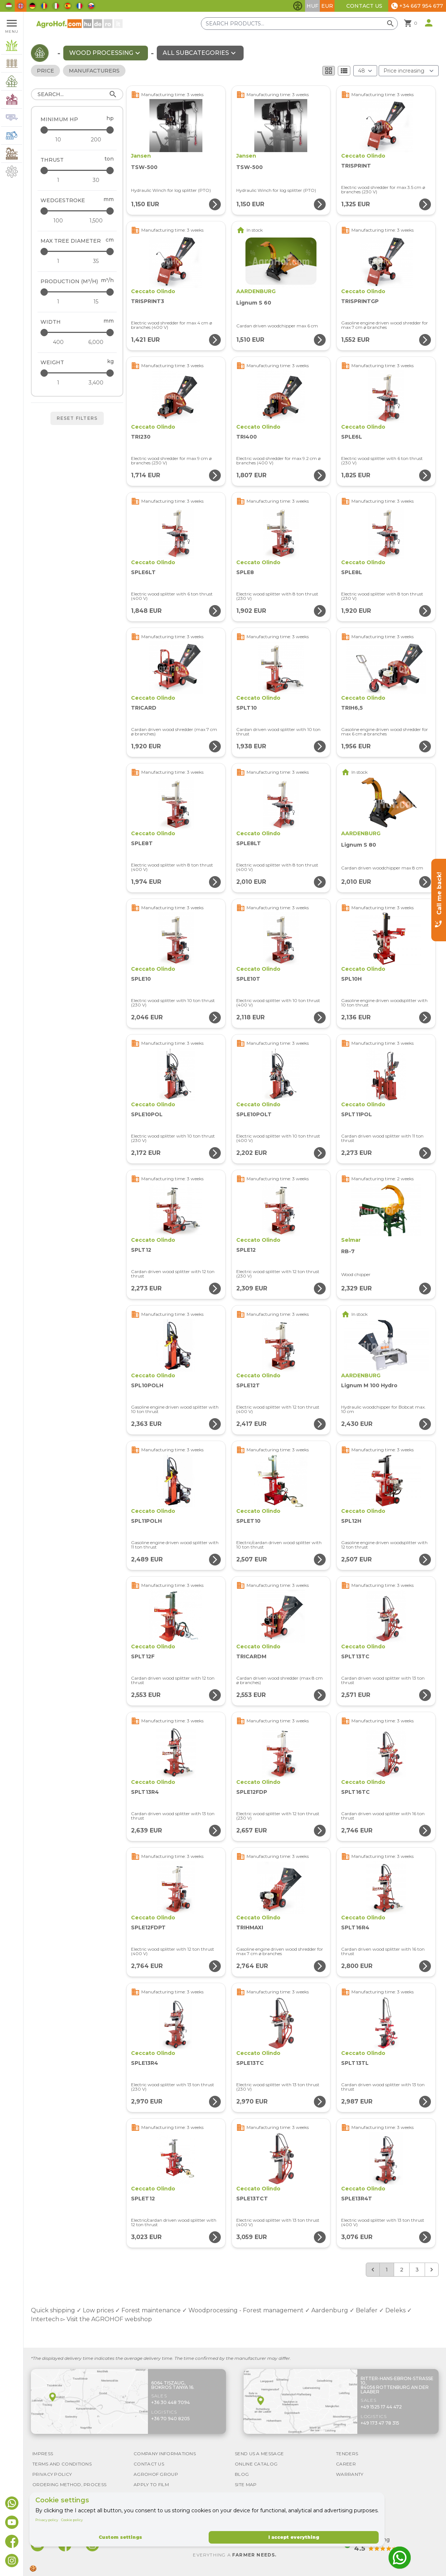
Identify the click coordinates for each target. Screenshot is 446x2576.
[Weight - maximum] (78, 372)
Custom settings (120, 2537)
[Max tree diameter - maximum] (78, 251)
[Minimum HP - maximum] (78, 129)
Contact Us (364, 5)
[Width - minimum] (58, 342)
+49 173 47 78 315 (380, 2423)
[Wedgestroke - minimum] (58, 220)
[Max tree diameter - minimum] (58, 261)
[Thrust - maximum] (78, 170)
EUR (327, 6)
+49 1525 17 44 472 (381, 2407)
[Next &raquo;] (432, 2270)
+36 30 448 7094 (170, 2402)
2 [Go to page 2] (401, 2269)
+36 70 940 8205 (170, 2418)
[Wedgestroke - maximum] (78, 210)
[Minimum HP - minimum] (58, 139)
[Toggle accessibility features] (297, 5)
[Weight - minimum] (58, 382)
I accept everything (293, 2537)
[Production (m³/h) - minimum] (58, 301)
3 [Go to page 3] (417, 2269)
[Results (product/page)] (365, 70)
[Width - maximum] (78, 332)
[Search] (77, 94)
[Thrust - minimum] (58, 180)
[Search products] (299, 23)
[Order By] (409, 70)
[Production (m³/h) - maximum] (78, 291)
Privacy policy (46, 2520)
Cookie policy (72, 2520)
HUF (312, 6)
